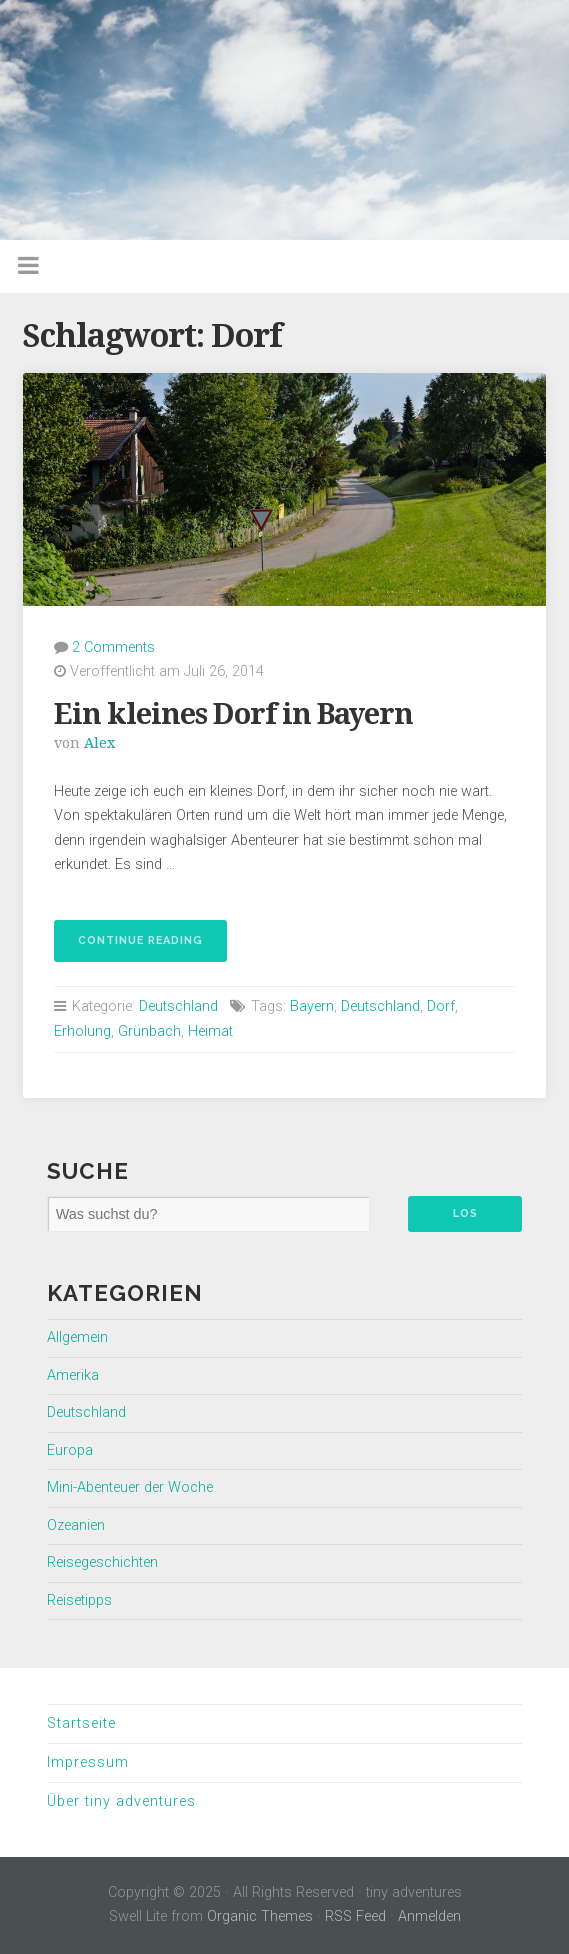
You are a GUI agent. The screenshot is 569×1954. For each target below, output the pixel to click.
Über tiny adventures (121, 1801)
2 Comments (113, 647)
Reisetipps (79, 1600)
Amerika (73, 1375)
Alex (99, 743)
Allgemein (77, 1337)
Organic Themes (260, 1916)
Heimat (210, 1031)
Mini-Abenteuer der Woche (130, 1487)
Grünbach (149, 1031)
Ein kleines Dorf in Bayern (233, 714)
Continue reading (128, 947)
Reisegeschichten (102, 1562)
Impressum (88, 1762)
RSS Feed (355, 1916)
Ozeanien (76, 1525)
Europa (70, 1450)
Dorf (441, 1006)
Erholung (82, 1031)
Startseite (81, 1723)
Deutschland (178, 1006)
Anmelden (429, 1916)
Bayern (312, 1006)
